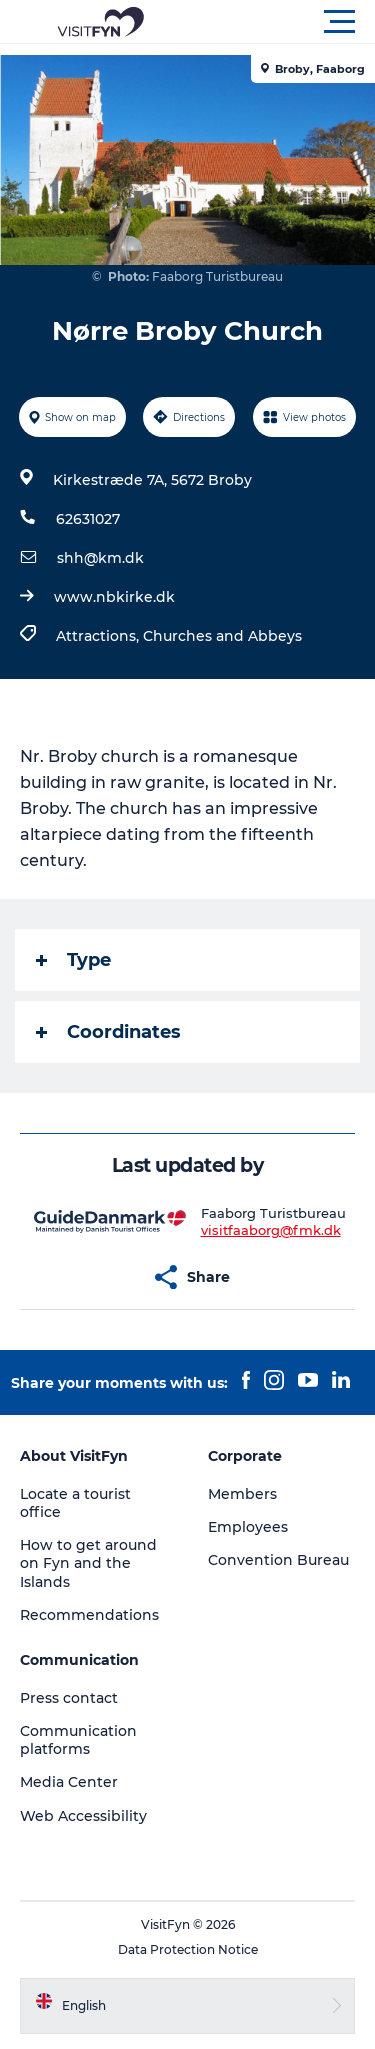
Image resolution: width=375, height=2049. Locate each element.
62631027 (88, 519)
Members (242, 1494)
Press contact (69, 1698)
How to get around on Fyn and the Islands (88, 1563)
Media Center (69, 1782)
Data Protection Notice (188, 1949)
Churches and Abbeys (222, 636)
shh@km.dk (100, 558)
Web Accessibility (83, 1816)
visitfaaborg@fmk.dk (271, 1230)
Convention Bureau (278, 1560)
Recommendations (89, 1615)
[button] (277, 22)
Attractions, (99, 636)
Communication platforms (78, 1740)
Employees (248, 1527)
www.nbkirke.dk (114, 597)
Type (73, 960)
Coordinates (108, 1032)
